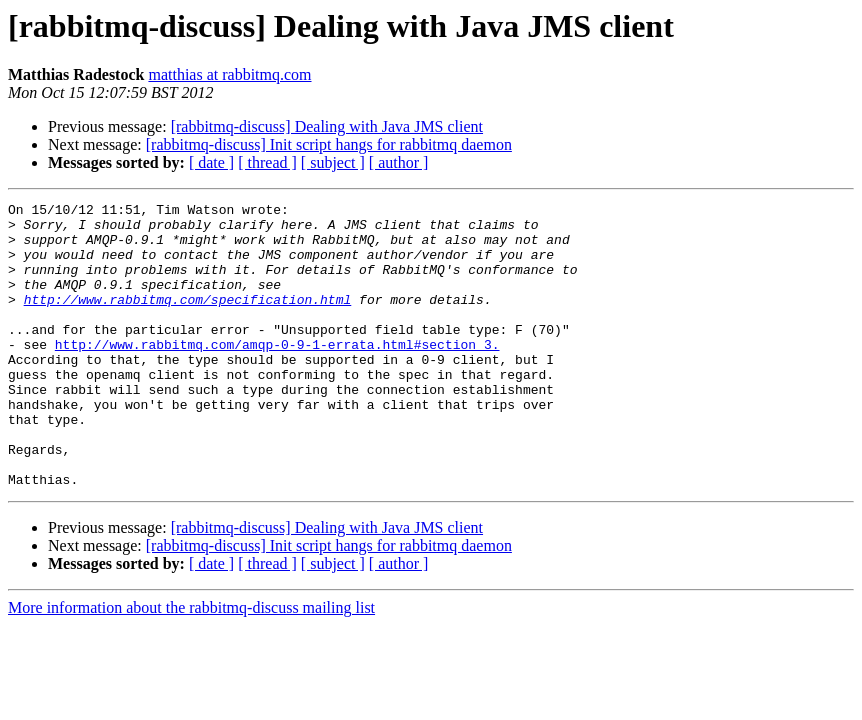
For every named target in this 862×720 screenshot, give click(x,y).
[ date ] (211, 162)
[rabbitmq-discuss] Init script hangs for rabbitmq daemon (329, 144)
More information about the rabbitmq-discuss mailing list (191, 664)
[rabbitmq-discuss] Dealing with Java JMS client (327, 126)
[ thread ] (267, 162)
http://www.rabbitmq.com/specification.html (188, 320)
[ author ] (399, 162)
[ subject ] (333, 162)
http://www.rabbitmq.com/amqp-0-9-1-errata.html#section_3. (277, 374)
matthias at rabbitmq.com (229, 74)
